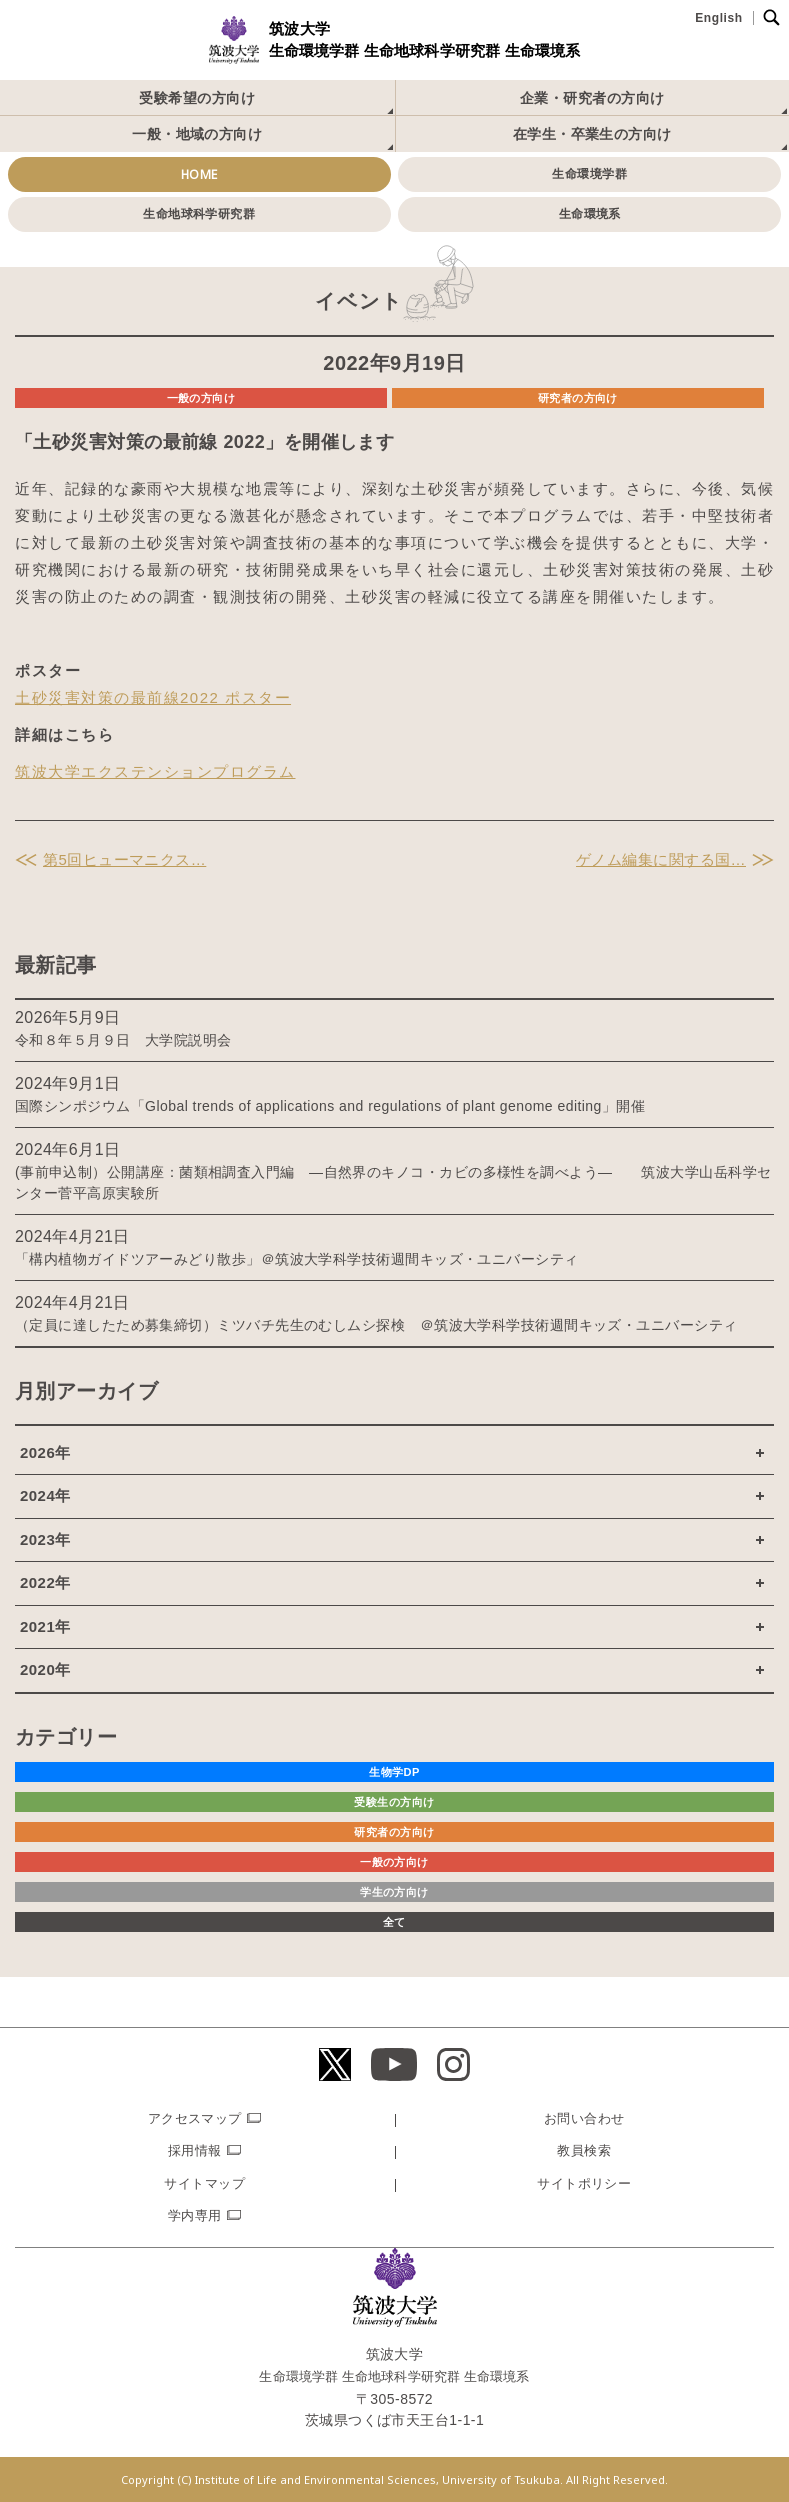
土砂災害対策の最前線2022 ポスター (153, 697)
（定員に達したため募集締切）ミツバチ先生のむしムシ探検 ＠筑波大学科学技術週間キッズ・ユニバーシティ (376, 1325)
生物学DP (394, 1772)
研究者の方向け (578, 398)
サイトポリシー (584, 2183)
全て (394, 1922)
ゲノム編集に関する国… (661, 859)
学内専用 (195, 2215)
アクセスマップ (195, 2118)
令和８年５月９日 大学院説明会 (123, 1040)
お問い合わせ (584, 2118)
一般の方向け (201, 398)
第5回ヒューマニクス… (124, 859)
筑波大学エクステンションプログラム (155, 771)
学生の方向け (394, 1892)
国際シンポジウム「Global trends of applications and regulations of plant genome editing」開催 (330, 1106)
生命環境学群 (589, 174)
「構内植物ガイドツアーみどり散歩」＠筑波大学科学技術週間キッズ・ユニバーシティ (297, 1259)
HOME (199, 174)
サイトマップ (204, 2183)
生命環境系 (590, 214)
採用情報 (195, 2150)
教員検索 (584, 2150)
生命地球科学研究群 (199, 214)
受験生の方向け (394, 1802)
